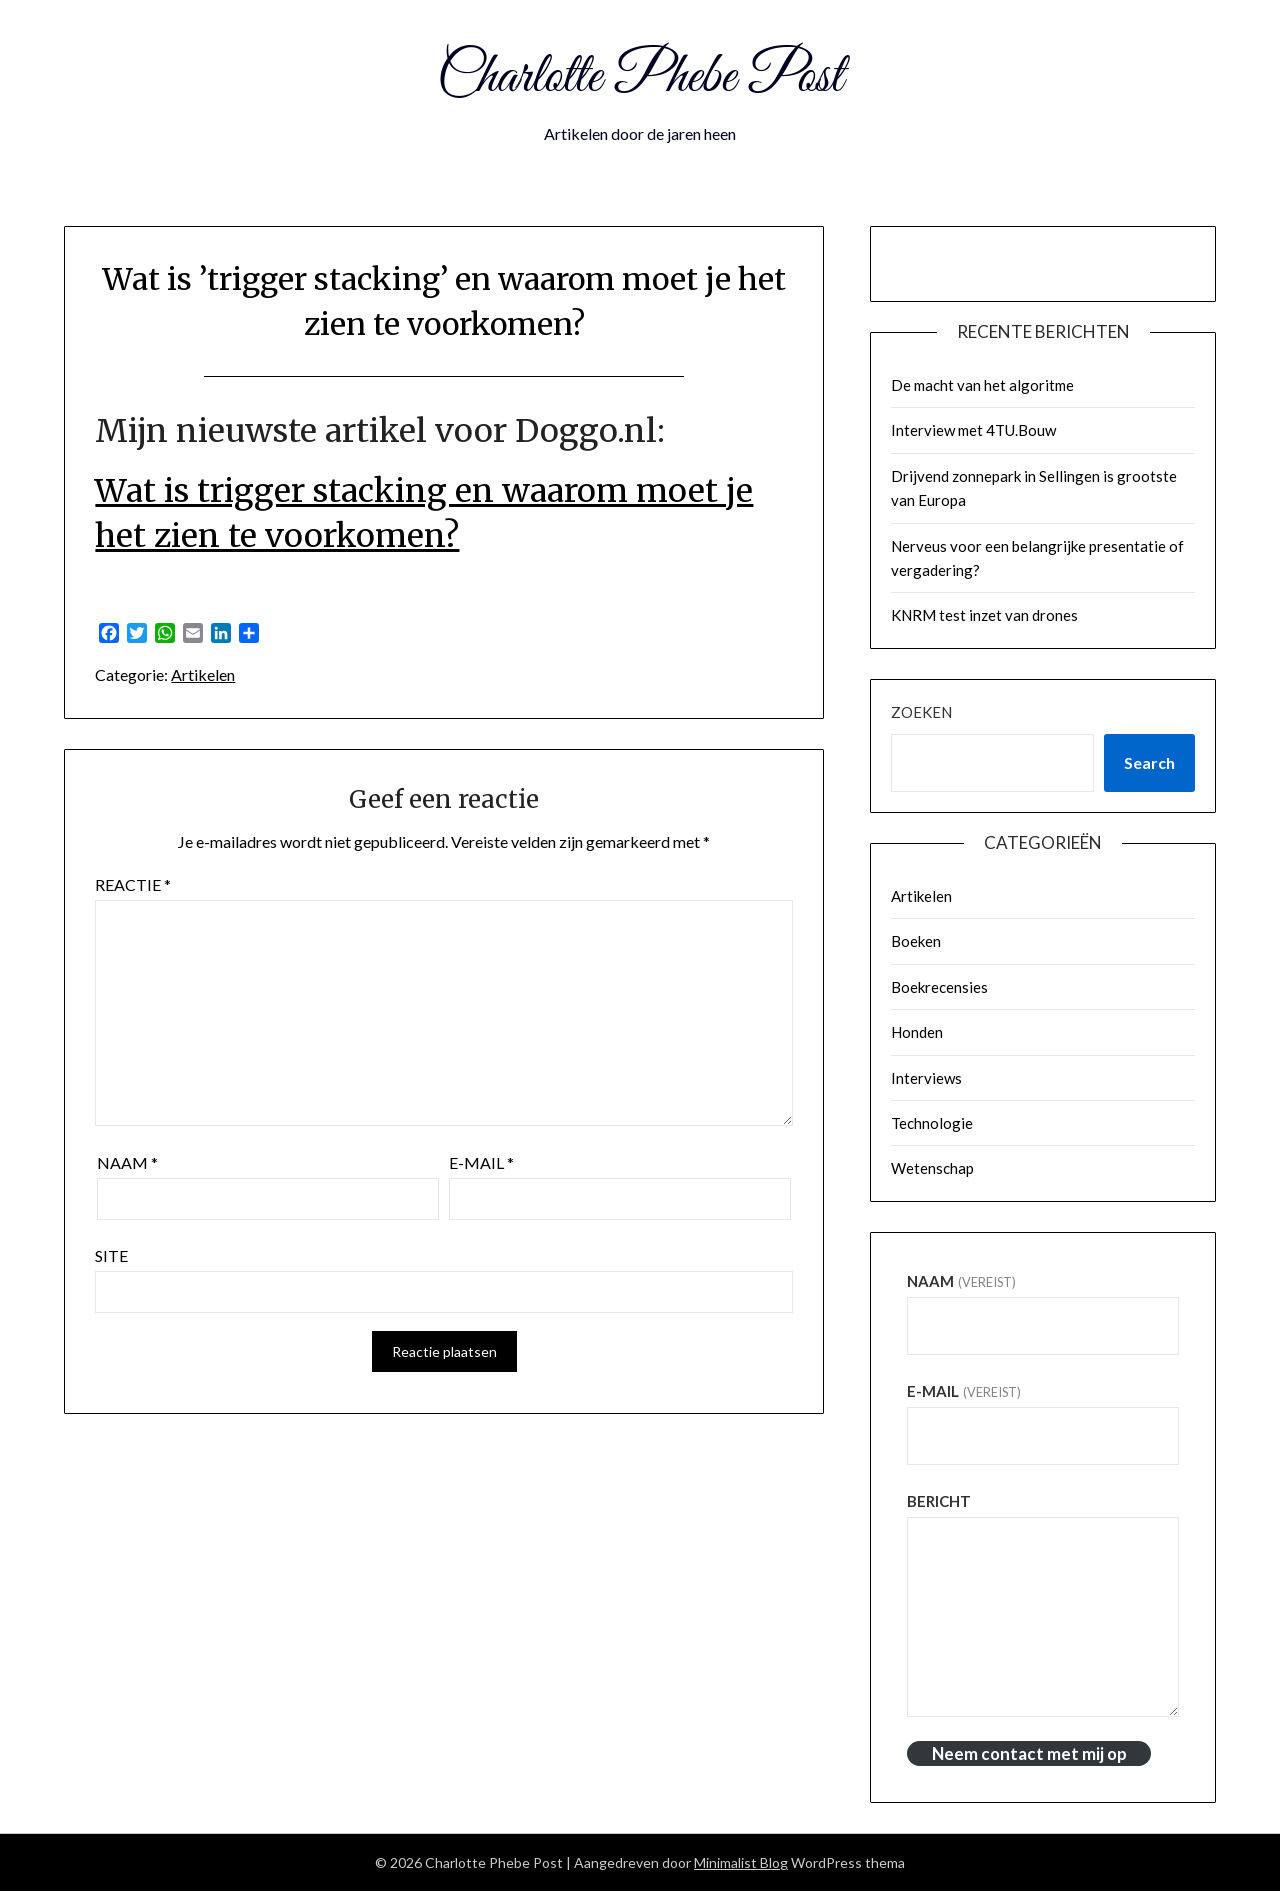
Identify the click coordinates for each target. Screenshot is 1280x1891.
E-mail (481, 1162)
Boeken (916, 941)
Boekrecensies (939, 987)
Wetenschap (932, 1168)
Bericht (939, 1501)
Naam (127, 1162)
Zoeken (921, 712)
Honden (917, 1032)
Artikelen (203, 674)
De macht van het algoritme (982, 385)
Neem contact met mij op (1029, 1753)
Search (1149, 762)
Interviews (926, 1078)
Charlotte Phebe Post (640, 78)
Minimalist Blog (741, 1862)
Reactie (133, 884)
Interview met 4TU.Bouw (973, 430)
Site (111, 1255)
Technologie (932, 1123)
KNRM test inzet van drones (984, 615)
